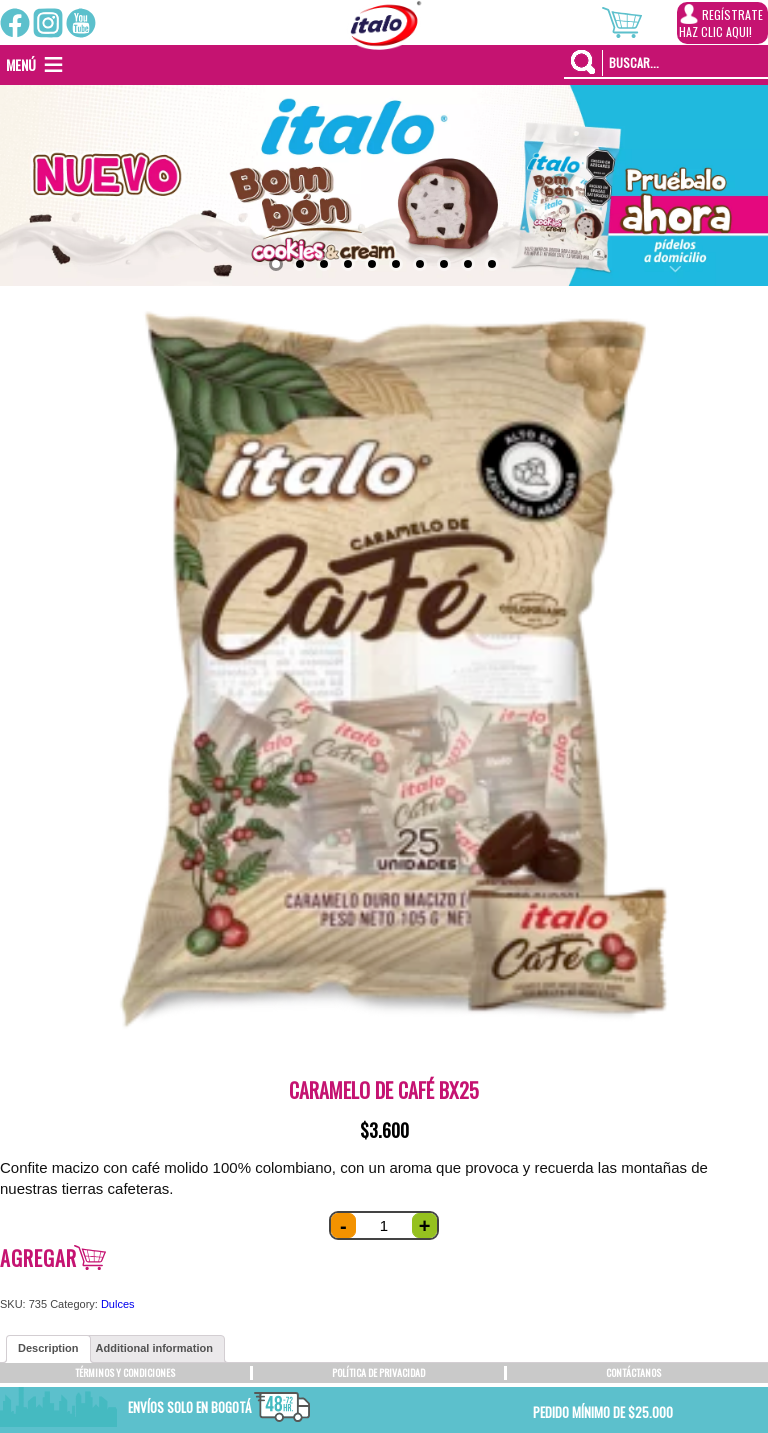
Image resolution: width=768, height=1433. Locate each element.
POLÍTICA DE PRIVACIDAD (378, 1372)
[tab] (48, 1349)
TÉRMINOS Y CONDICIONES (125, 1372)
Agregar (38, 1258)
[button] (21, 65)
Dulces (118, 1304)
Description (48, 1348)
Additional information (154, 1348)
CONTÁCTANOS (633, 1372)
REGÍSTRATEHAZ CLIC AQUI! (721, 22)
